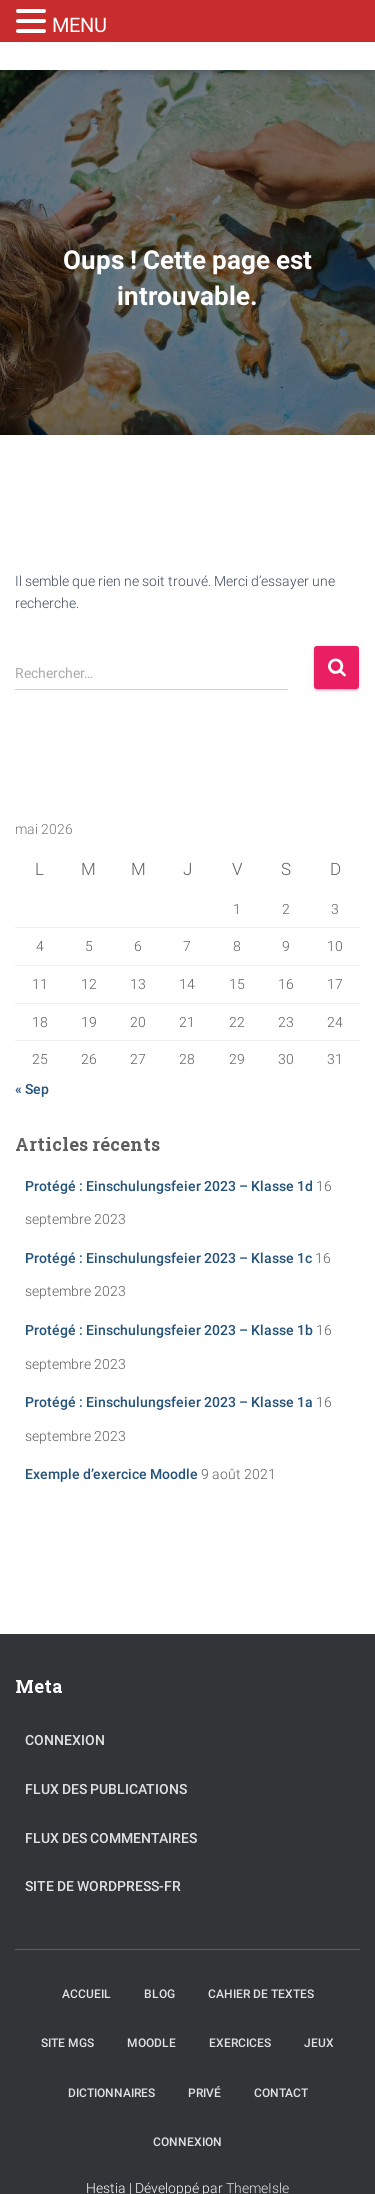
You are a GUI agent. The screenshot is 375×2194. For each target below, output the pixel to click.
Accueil (86, 1994)
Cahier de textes (261, 1994)
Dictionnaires (111, 2093)
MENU (79, 25)
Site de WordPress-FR (103, 1886)
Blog (159, 1994)
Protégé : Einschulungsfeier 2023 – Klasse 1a (169, 1402)
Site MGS (67, 2043)
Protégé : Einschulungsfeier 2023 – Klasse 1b (169, 1330)
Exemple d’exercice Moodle (111, 1474)
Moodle (151, 2043)
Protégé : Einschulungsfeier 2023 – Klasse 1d (169, 1186)
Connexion (65, 1740)
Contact (281, 2093)
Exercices (240, 2043)
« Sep (32, 1089)
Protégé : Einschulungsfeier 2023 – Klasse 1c (168, 1258)
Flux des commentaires (111, 1838)
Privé (204, 2093)
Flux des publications (106, 1789)
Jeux (319, 2043)
